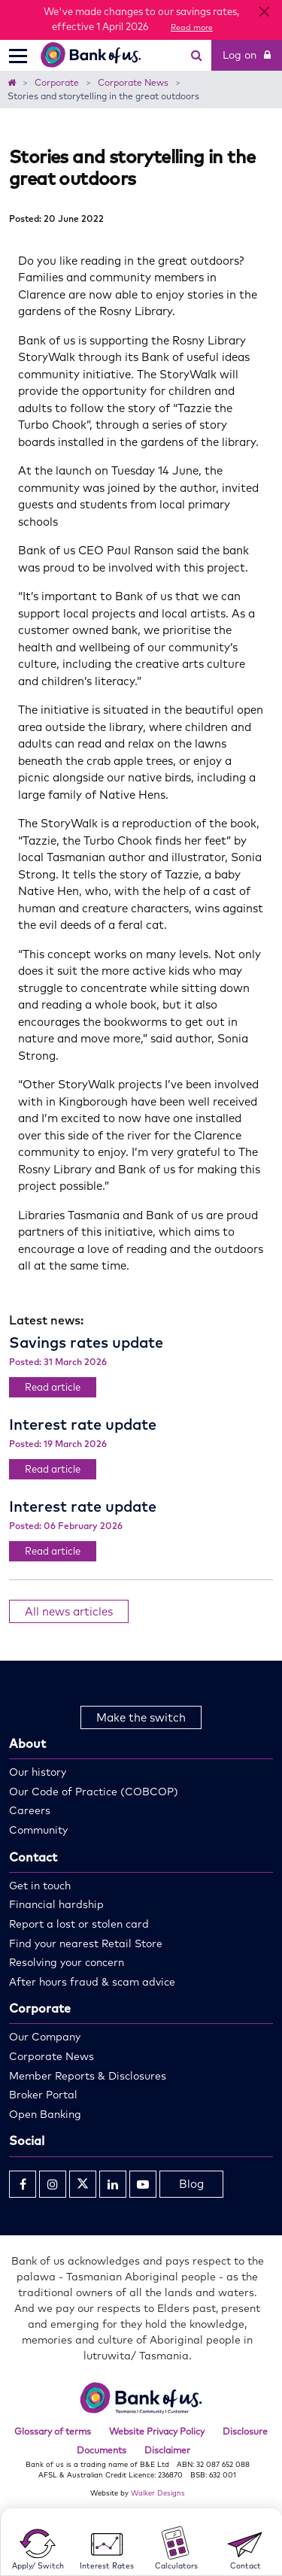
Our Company (44, 2037)
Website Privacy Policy (157, 2431)
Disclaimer (167, 2450)
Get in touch (40, 1885)
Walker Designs (158, 2492)
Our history (37, 1772)
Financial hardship (56, 1904)
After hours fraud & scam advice (92, 1982)
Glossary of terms (52, 2431)
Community (38, 1830)
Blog (191, 2184)
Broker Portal (43, 2094)
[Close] (264, 12)
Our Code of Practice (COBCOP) (93, 1791)
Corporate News (51, 2056)
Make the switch (141, 1717)
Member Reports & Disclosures (87, 2076)
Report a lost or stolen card (79, 1924)
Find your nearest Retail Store (85, 1943)
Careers (29, 1810)
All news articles (69, 1611)
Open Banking (45, 2114)
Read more (192, 27)
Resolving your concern (66, 1962)
